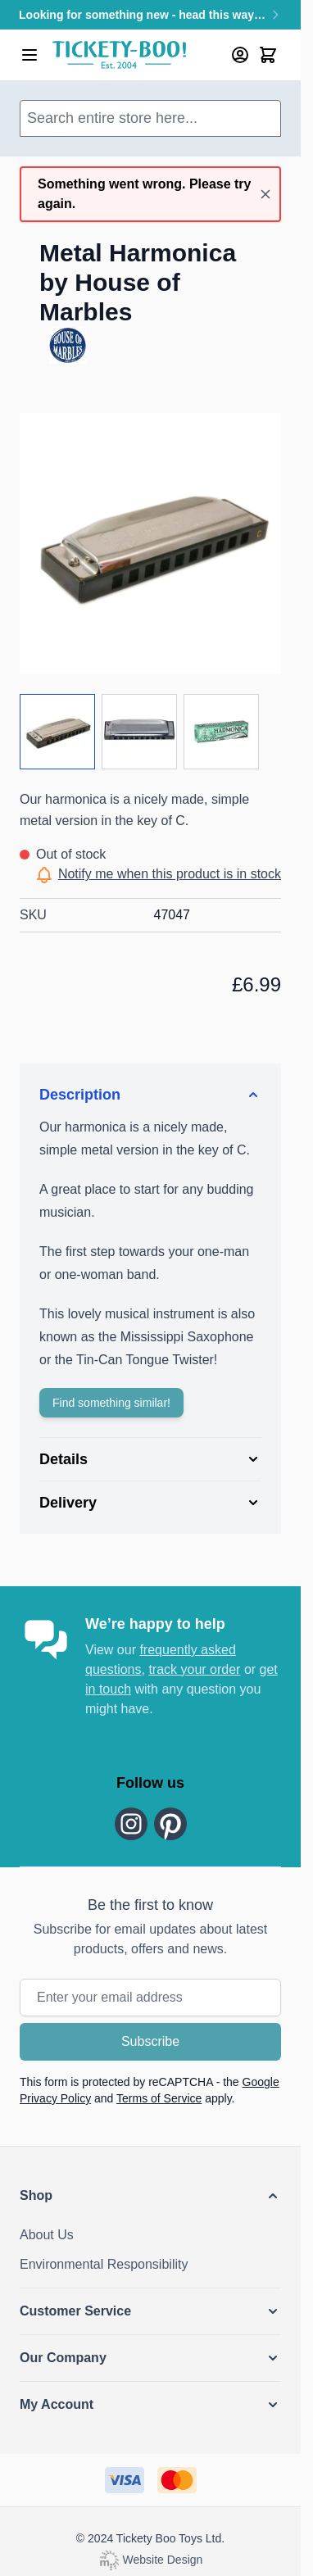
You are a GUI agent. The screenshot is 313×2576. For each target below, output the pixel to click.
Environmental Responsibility (104, 2264)
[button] (150, 2196)
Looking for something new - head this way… (150, 14)
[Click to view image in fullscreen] (150, 543)
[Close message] (265, 194)
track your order (194, 1669)
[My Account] (240, 55)
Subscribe (150, 2041)
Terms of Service (159, 2098)
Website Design (150, 2559)
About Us (47, 2235)
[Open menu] (29, 55)
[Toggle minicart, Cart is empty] (268, 55)
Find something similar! (111, 1402)
